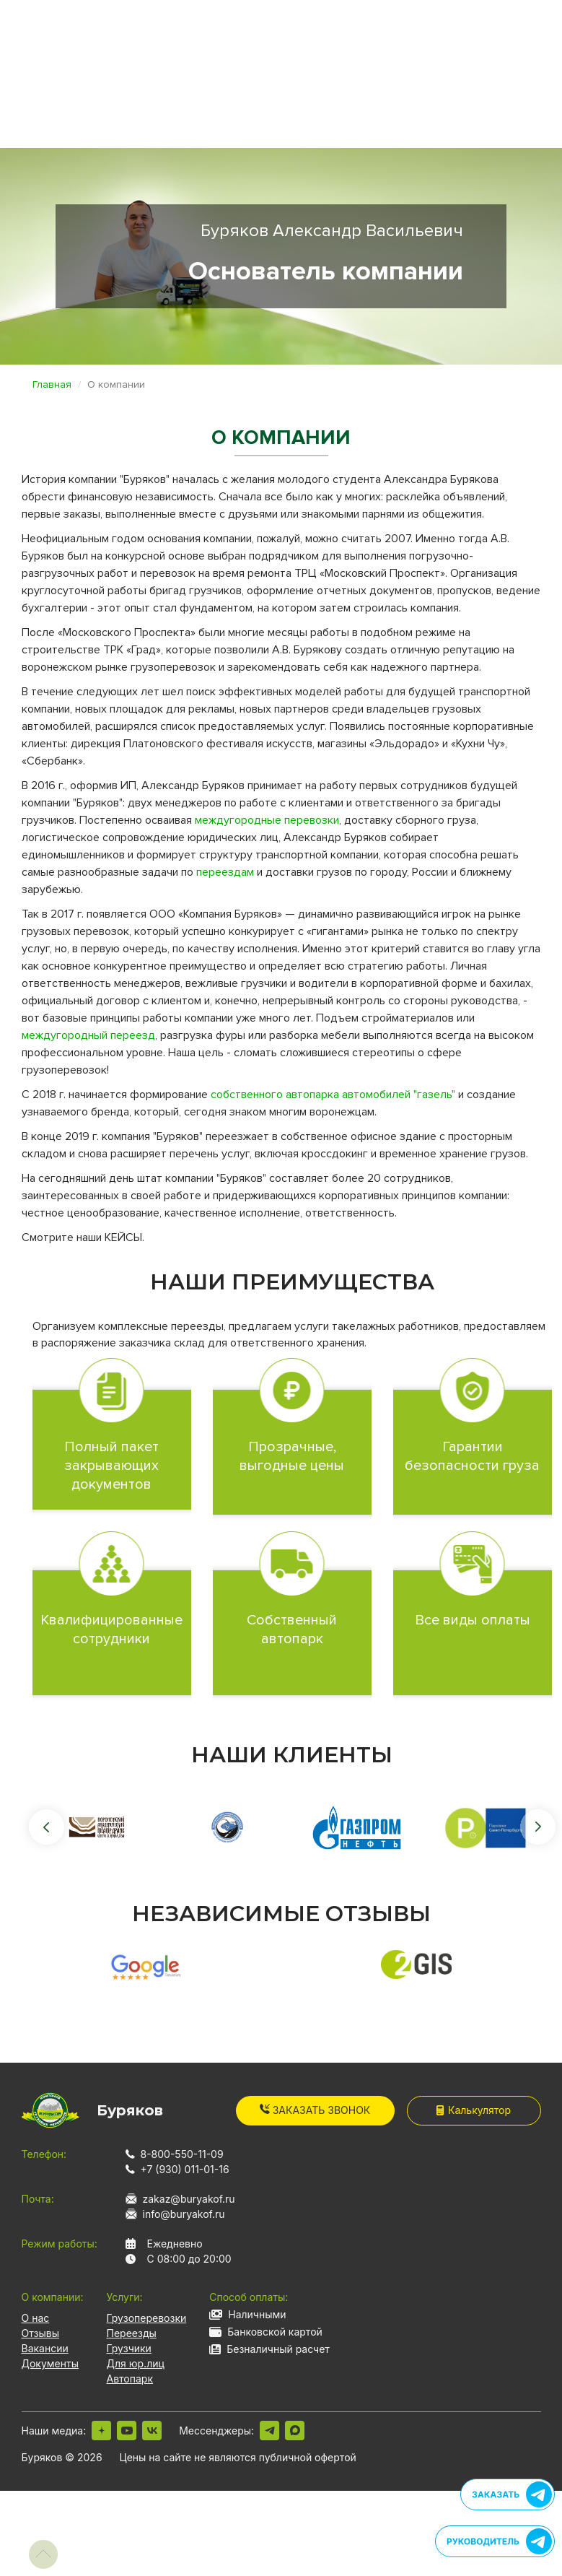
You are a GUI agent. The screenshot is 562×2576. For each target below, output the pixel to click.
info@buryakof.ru (184, 2214)
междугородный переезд (88, 1035)
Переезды (132, 2333)
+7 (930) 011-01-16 (185, 2169)
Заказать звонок (315, 2110)
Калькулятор (473, 2110)
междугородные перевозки (267, 820)
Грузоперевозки (147, 2318)
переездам (225, 872)
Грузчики (129, 2348)
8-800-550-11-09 (182, 2154)
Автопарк (130, 2378)
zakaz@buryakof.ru (189, 2199)
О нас (36, 2318)
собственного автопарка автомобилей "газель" (333, 1094)
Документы (50, 2363)
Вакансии (45, 2348)
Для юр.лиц (135, 2363)
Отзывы (40, 2333)
